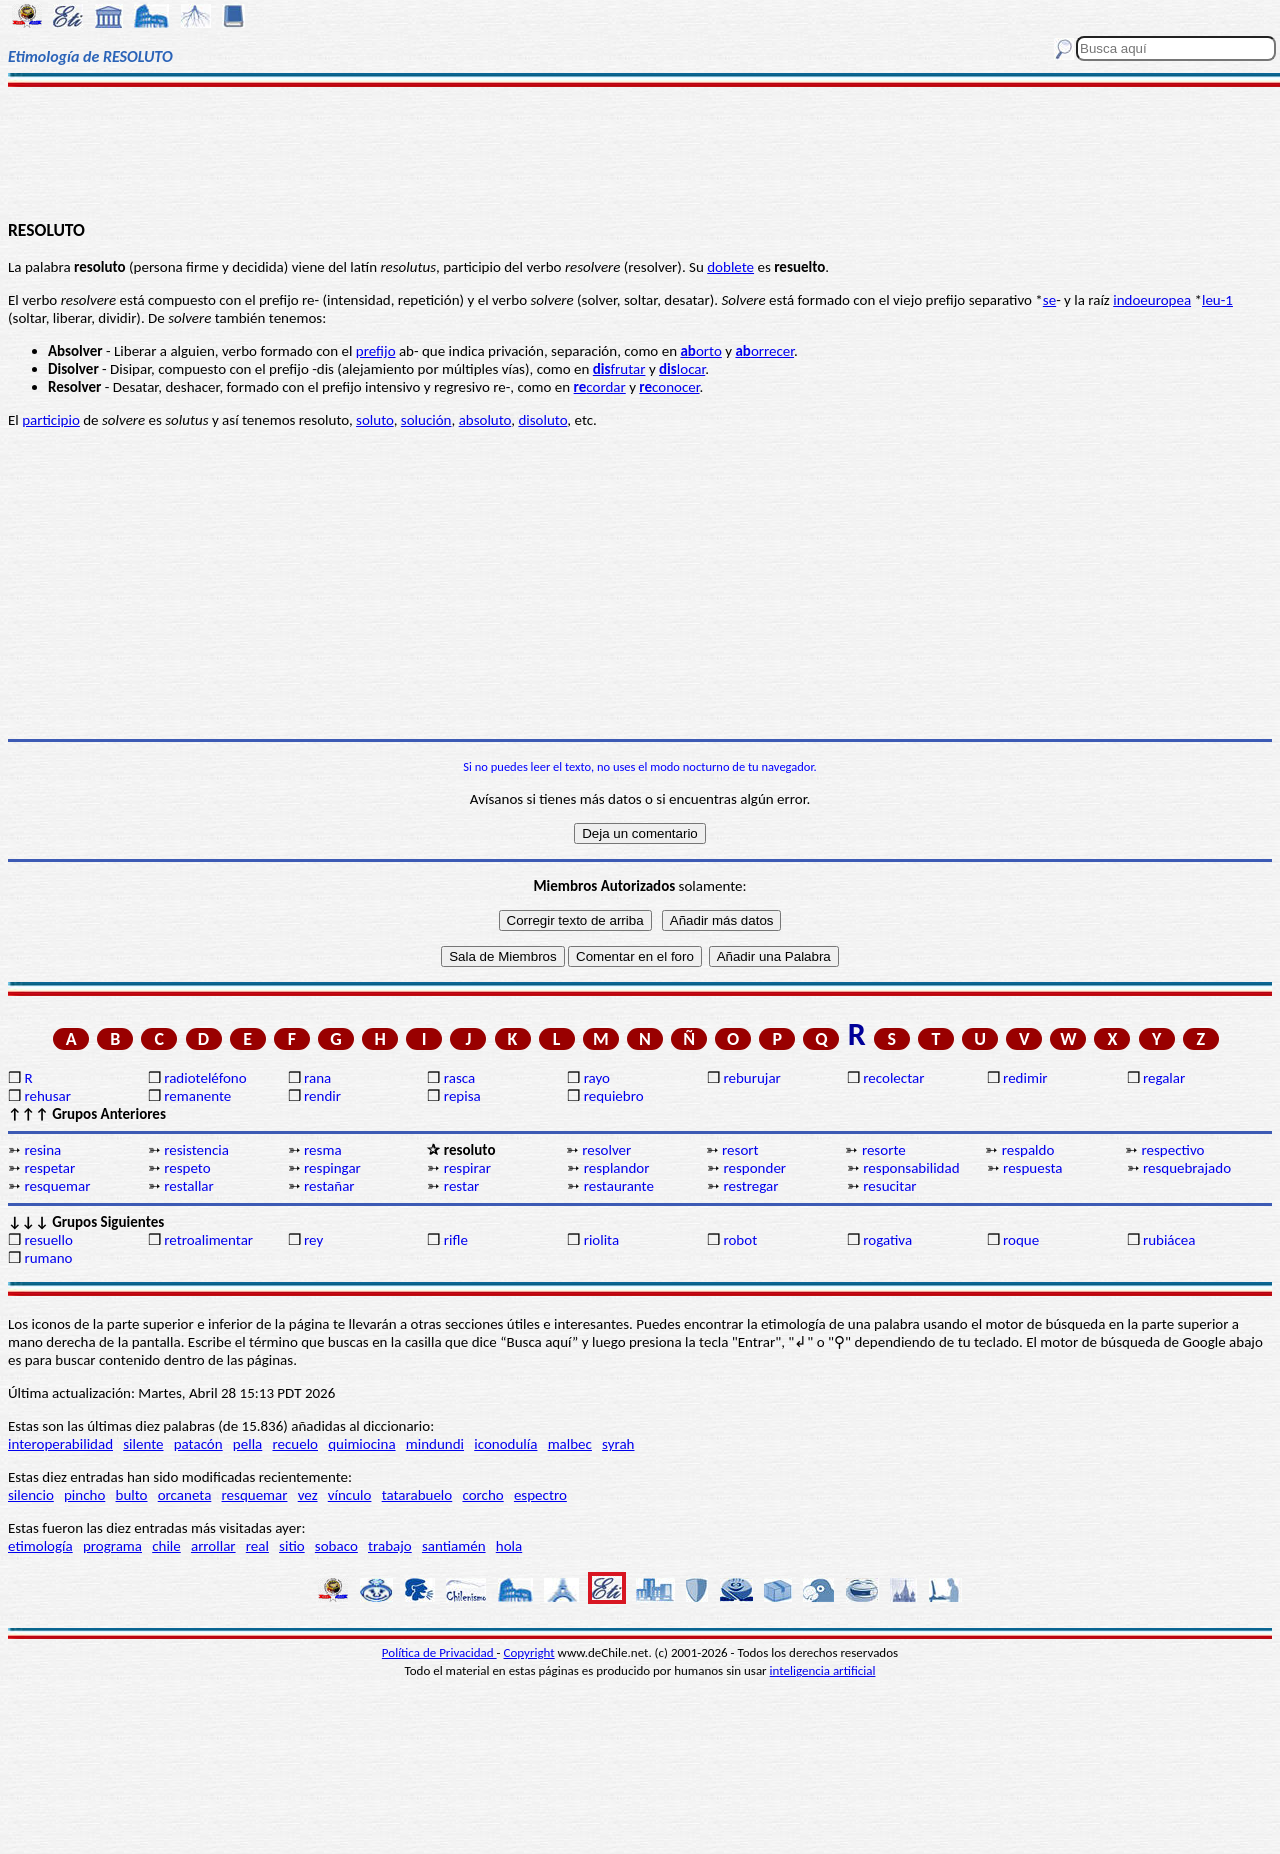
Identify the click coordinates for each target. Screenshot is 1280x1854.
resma (323, 1150)
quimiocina (361, 1444)
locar (682, 369)
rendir (322, 1096)
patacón (198, 1444)
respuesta (1032, 1168)
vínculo (350, 1495)
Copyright (529, 1652)
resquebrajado (1187, 1168)
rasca (459, 1078)
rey (313, 1240)
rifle (456, 1240)
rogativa (887, 1240)
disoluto (542, 420)
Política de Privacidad (439, 1652)
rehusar (47, 1096)
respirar (467, 1168)
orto (700, 351)
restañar (329, 1186)
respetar (49, 1168)
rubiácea (1169, 1240)
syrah (618, 1444)
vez (308, 1495)
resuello (48, 1240)
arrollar (213, 1546)
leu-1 (1217, 300)
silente (143, 1444)
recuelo (295, 1444)
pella (247, 1444)
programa (112, 1546)
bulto (132, 1495)
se (1049, 300)
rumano (48, 1258)
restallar (189, 1186)
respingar (332, 1168)
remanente (197, 1096)
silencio (31, 1495)
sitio (292, 1546)
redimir (1025, 1078)
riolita (602, 1240)
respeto (187, 1168)
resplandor (617, 1168)
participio (51, 420)
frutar (619, 369)
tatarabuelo (417, 1495)
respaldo (1028, 1150)
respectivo (1173, 1150)
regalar (1164, 1078)
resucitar (889, 1186)
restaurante (619, 1186)
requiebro (614, 1096)
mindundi (435, 1444)
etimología (40, 1546)
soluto (375, 420)
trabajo (390, 1546)
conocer (669, 387)
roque (1021, 1240)
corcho (482, 1495)
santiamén (454, 1546)
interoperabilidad (60, 1444)
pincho (84, 1495)
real (257, 1546)
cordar (600, 387)
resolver (606, 1150)
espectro (540, 1495)
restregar (750, 1186)
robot (740, 1240)
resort (740, 1150)
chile (166, 1546)
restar (461, 1186)
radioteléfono (205, 1078)
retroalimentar (208, 1240)
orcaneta (185, 1495)
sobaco (336, 1546)
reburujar (751, 1078)
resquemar (57, 1186)
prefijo (376, 351)
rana (317, 1078)
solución (426, 420)
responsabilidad (911, 1168)
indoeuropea (1152, 300)
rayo (597, 1078)
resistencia (196, 1150)
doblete (730, 267)
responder (754, 1168)
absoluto (485, 420)
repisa (462, 1096)
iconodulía (505, 1444)
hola (509, 1546)
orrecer (764, 351)
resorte (884, 1150)
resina (42, 1150)
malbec (570, 1444)
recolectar (893, 1078)
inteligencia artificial (823, 1670)
